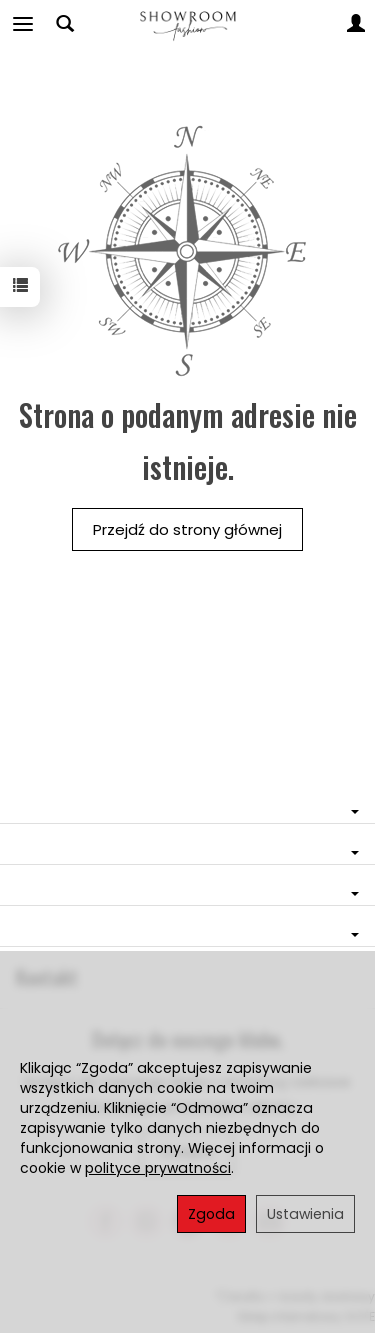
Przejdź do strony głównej (187, 529)
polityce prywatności (158, 1168)
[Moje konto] (356, 24)
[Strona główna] (187, 24)
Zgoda (211, 1214)
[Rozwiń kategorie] (23, 24)
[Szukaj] (65, 24)
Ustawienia (305, 1214)
